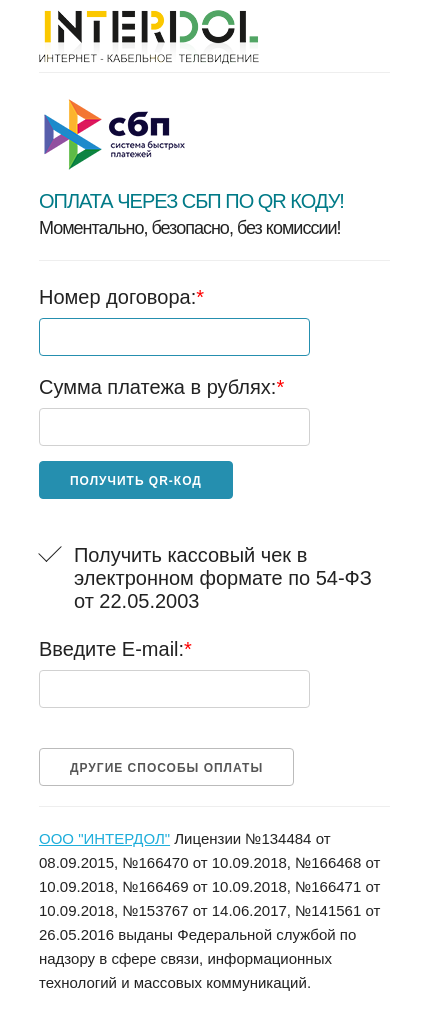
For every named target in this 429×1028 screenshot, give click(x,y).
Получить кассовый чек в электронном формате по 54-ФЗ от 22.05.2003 (223, 578)
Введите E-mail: (115, 649)
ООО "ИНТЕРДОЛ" (104, 838)
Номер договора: (121, 297)
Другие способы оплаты (166, 768)
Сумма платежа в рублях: (161, 387)
